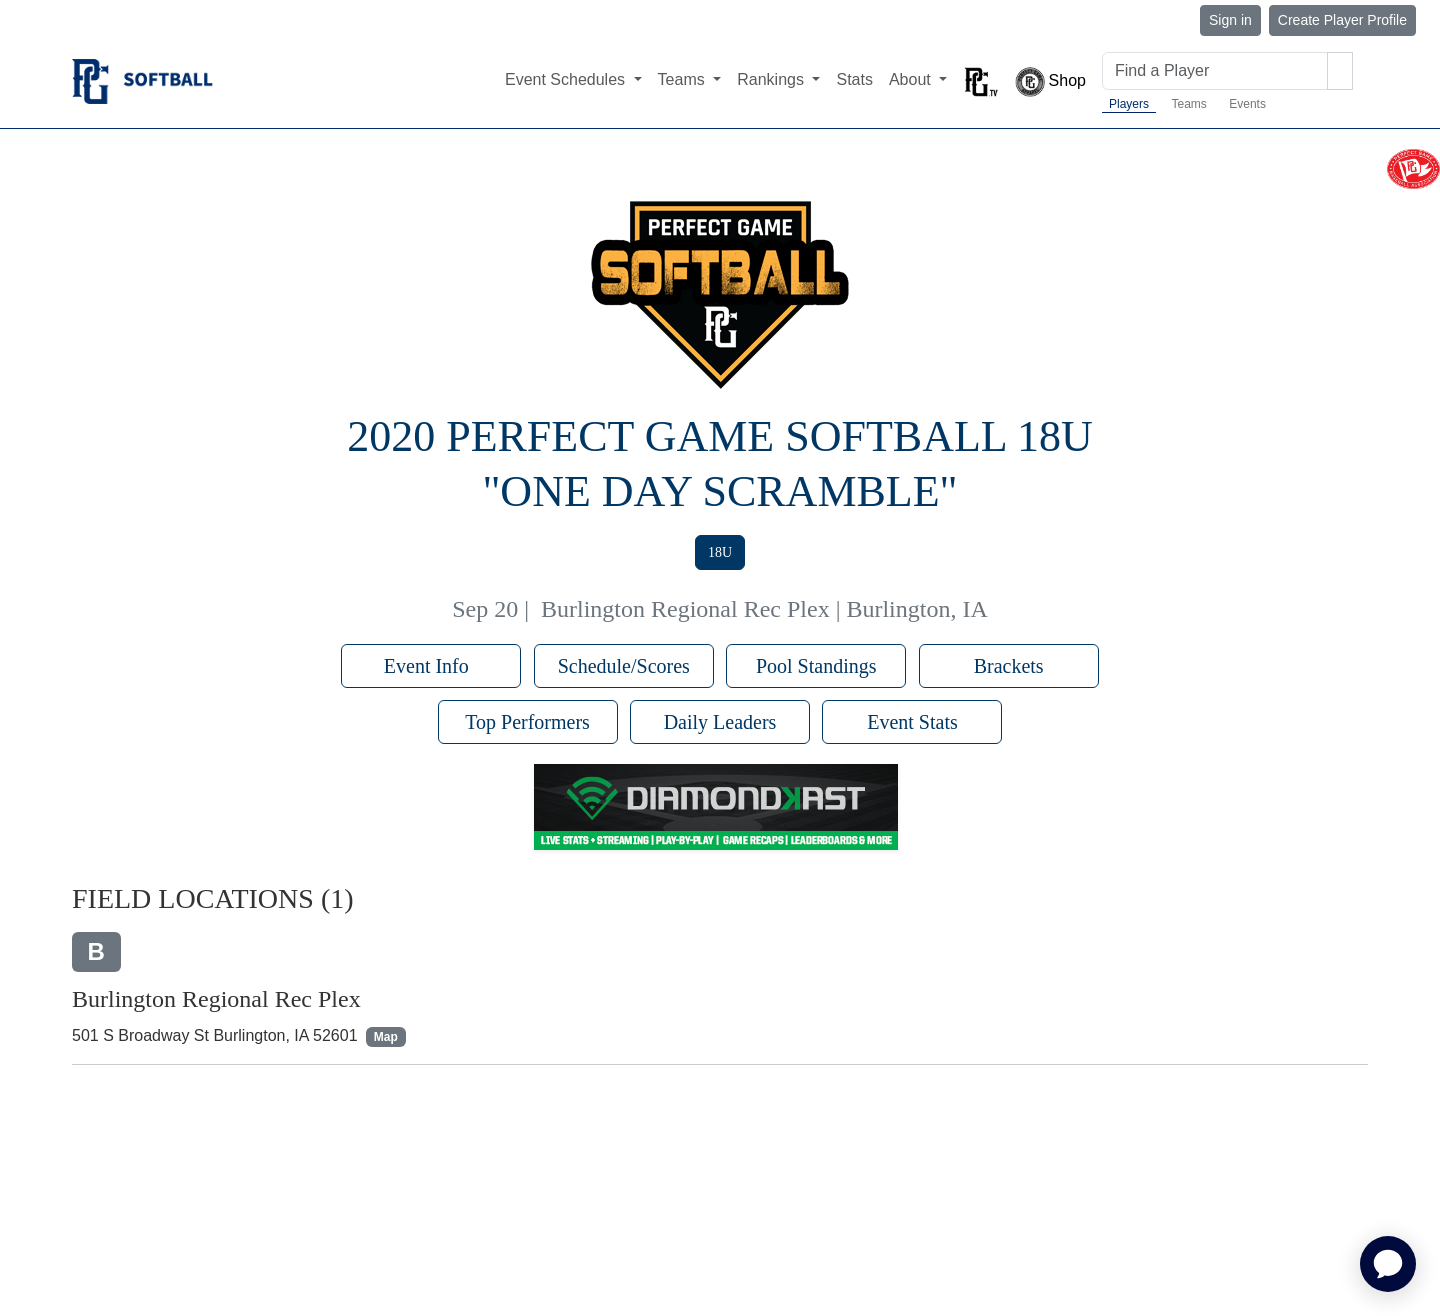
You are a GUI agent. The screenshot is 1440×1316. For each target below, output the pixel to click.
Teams (1188, 104)
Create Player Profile (1342, 20)
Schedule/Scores (624, 666)
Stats (854, 79)
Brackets (1009, 666)
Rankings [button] (772, 79)
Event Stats (912, 722)
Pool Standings (816, 666)
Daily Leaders (720, 722)
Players (1129, 104)
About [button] (912, 79)
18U (720, 552)
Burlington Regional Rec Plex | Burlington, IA (764, 609)
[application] (1388, 1264)
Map (386, 1037)
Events (1247, 104)
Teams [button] (684, 79)
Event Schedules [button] (567, 79)
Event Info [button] (431, 666)
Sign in (1230, 20)
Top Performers (527, 722)
